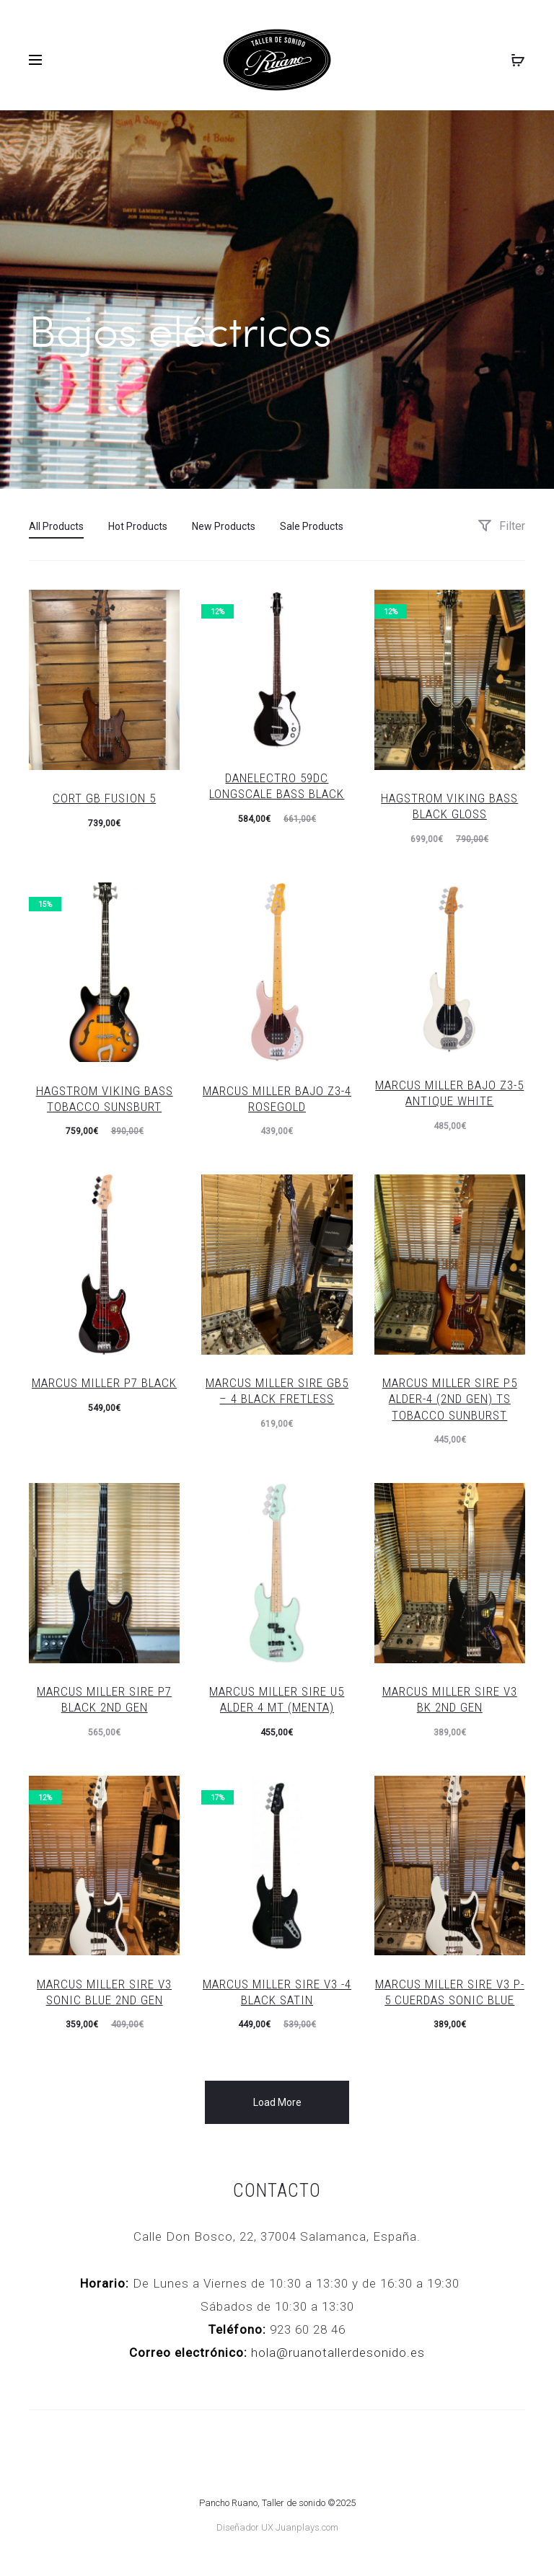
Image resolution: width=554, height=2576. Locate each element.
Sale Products (311, 525)
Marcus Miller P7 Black (104, 1382)
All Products (56, 525)
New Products (223, 525)
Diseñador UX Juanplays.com (277, 2526)
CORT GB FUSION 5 (104, 797)
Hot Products (137, 525)
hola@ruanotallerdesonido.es (338, 2352)
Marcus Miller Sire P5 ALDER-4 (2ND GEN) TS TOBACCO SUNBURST (449, 1398)
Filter (501, 525)
